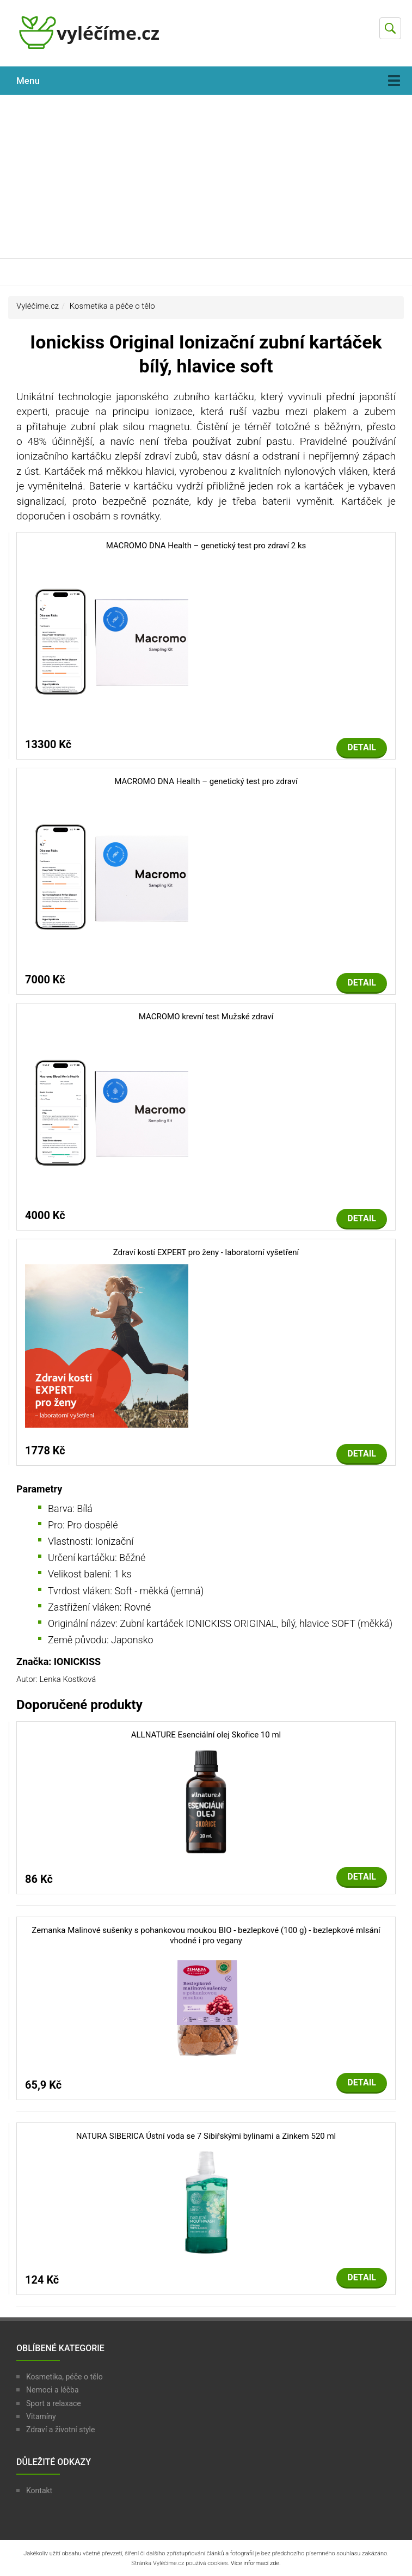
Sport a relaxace (53, 2403)
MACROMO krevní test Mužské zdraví (206, 1016)
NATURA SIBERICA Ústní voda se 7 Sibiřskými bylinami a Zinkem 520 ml (206, 2136)
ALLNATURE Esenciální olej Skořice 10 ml (206, 1735)
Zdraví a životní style (60, 2429)
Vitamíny (41, 2416)
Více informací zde (255, 2563)
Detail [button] (361, 747)
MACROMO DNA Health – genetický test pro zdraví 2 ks (206, 545)
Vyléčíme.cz (37, 306)
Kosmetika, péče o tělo (64, 2376)
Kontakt (39, 2490)
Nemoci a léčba (52, 2389)
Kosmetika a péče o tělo (112, 306)
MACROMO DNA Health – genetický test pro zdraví (205, 781)
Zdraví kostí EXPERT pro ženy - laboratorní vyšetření (206, 1252)
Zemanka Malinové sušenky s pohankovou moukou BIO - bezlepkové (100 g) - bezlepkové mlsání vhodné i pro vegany (206, 1935)
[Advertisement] (206, 176)
